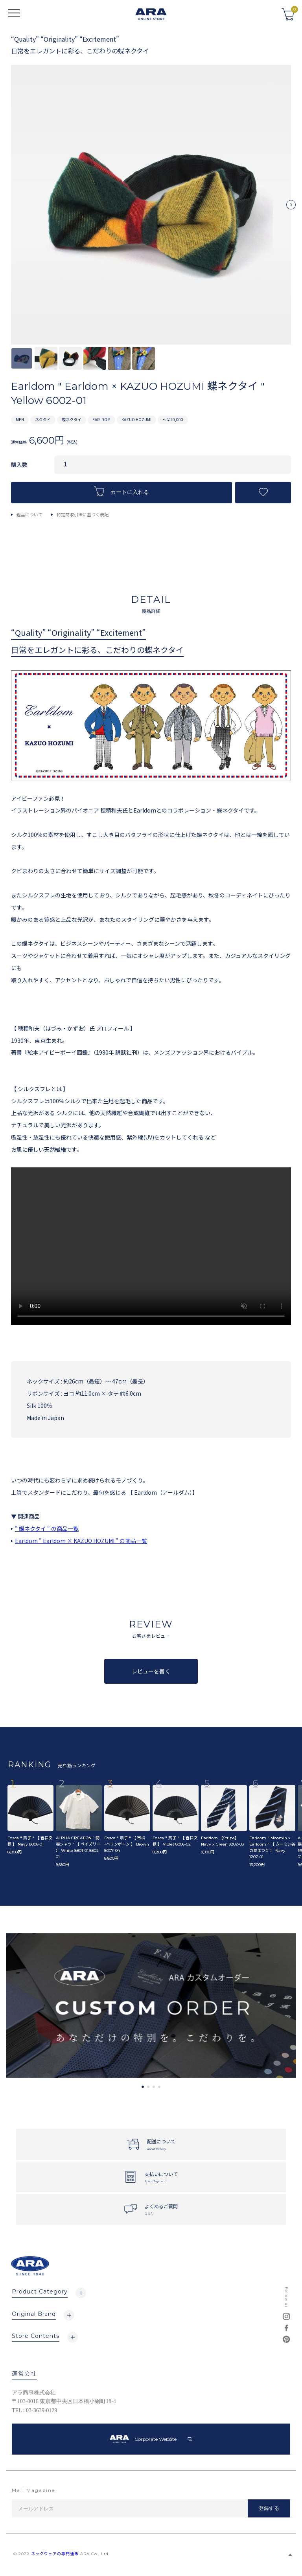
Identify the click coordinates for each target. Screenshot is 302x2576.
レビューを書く (151, 1671)
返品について (29, 514)
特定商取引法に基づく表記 (83, 514)
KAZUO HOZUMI (136, 419)
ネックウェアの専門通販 (55, 2553)
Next (291, 207)
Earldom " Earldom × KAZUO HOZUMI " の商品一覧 (81, 1541)
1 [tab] (143, 2087)
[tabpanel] (151, 2005)
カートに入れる (121, 491)
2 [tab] (148, 2087)
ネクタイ (43, 419)
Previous (11, 207)
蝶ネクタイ (71, 419)
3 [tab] (154, 2087)
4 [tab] (159, 2087)
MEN (20, 419)
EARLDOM (101, 419)
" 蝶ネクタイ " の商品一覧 (47, 1528)
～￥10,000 (172, 419)
